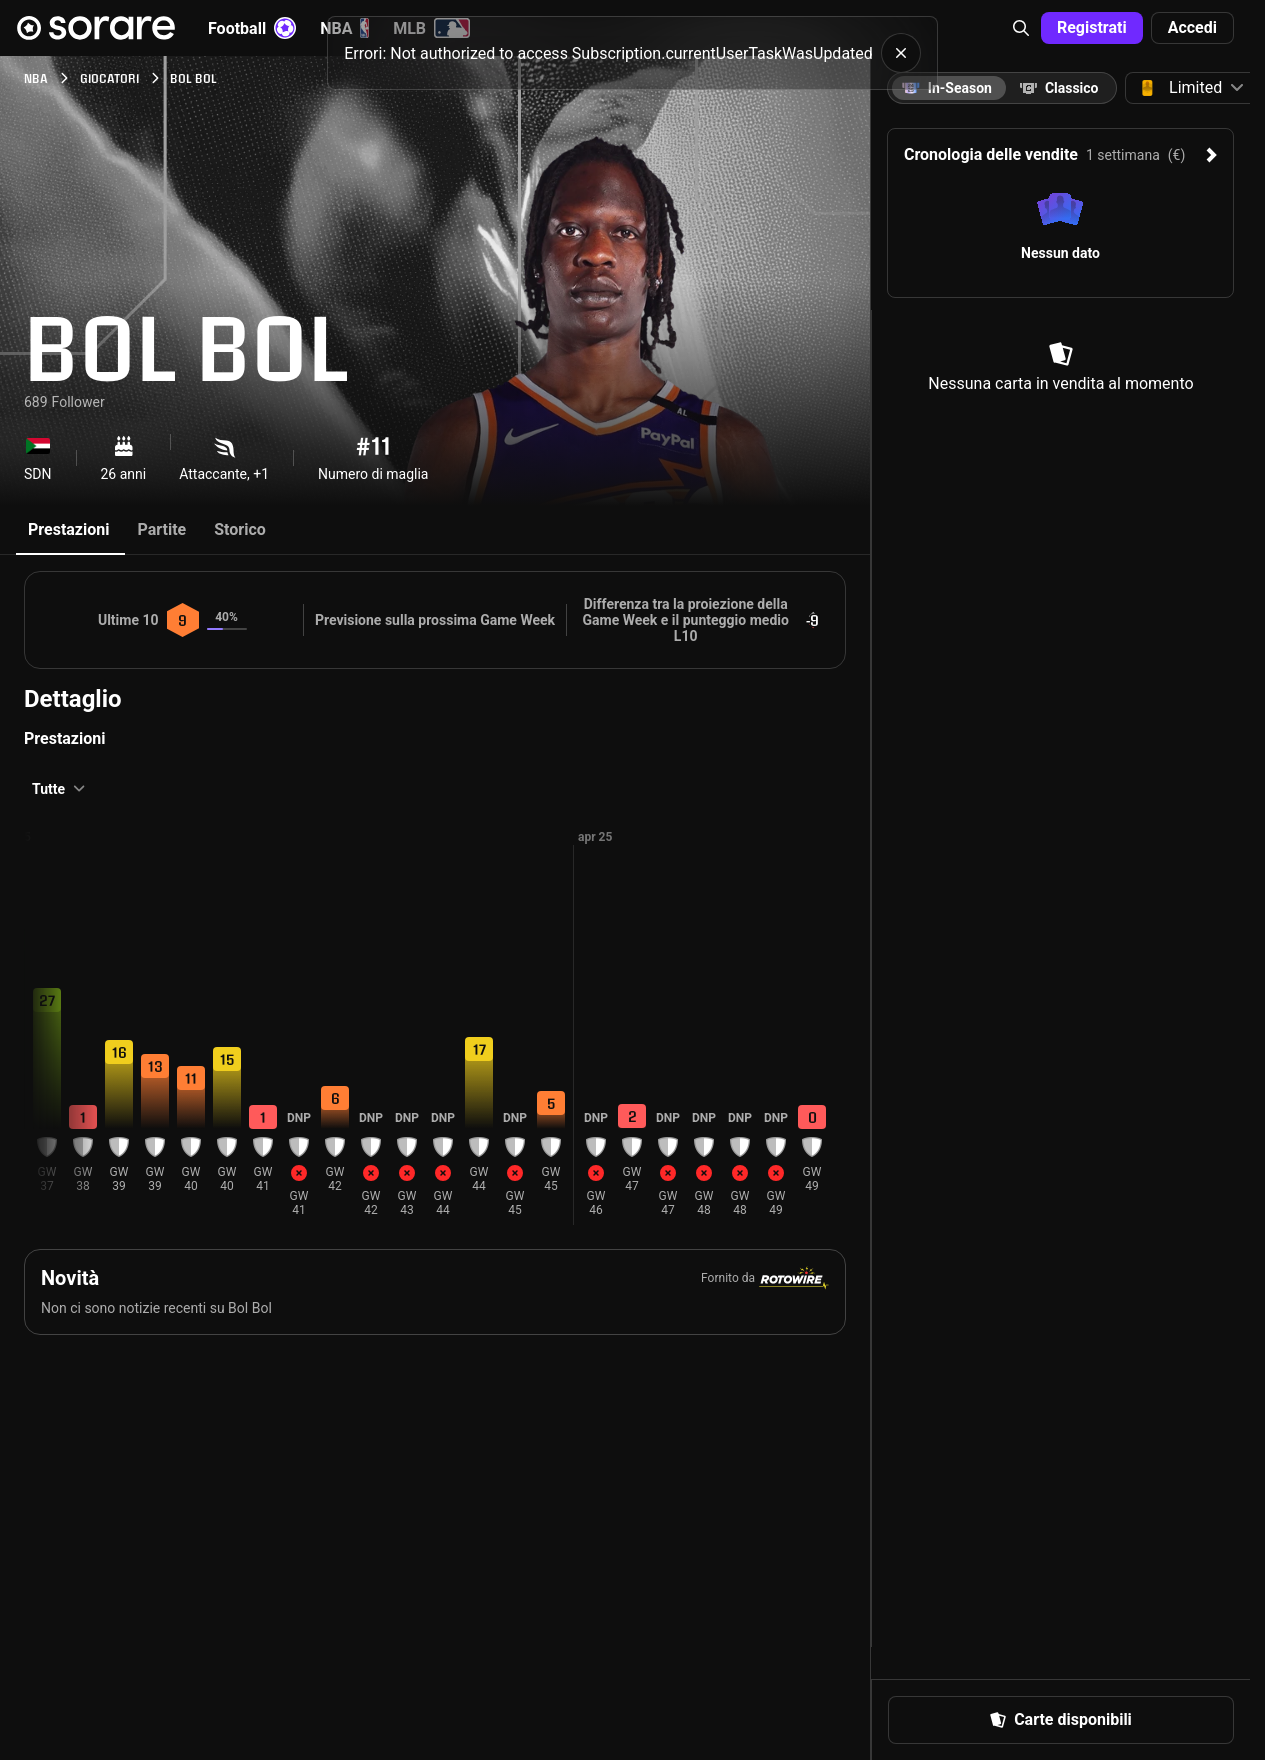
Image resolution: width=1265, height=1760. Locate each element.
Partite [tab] (161, 529)
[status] (632, 53)
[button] (1021, 28)
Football (252, 28)
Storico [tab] (240, 529)
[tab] (1059, 88)
